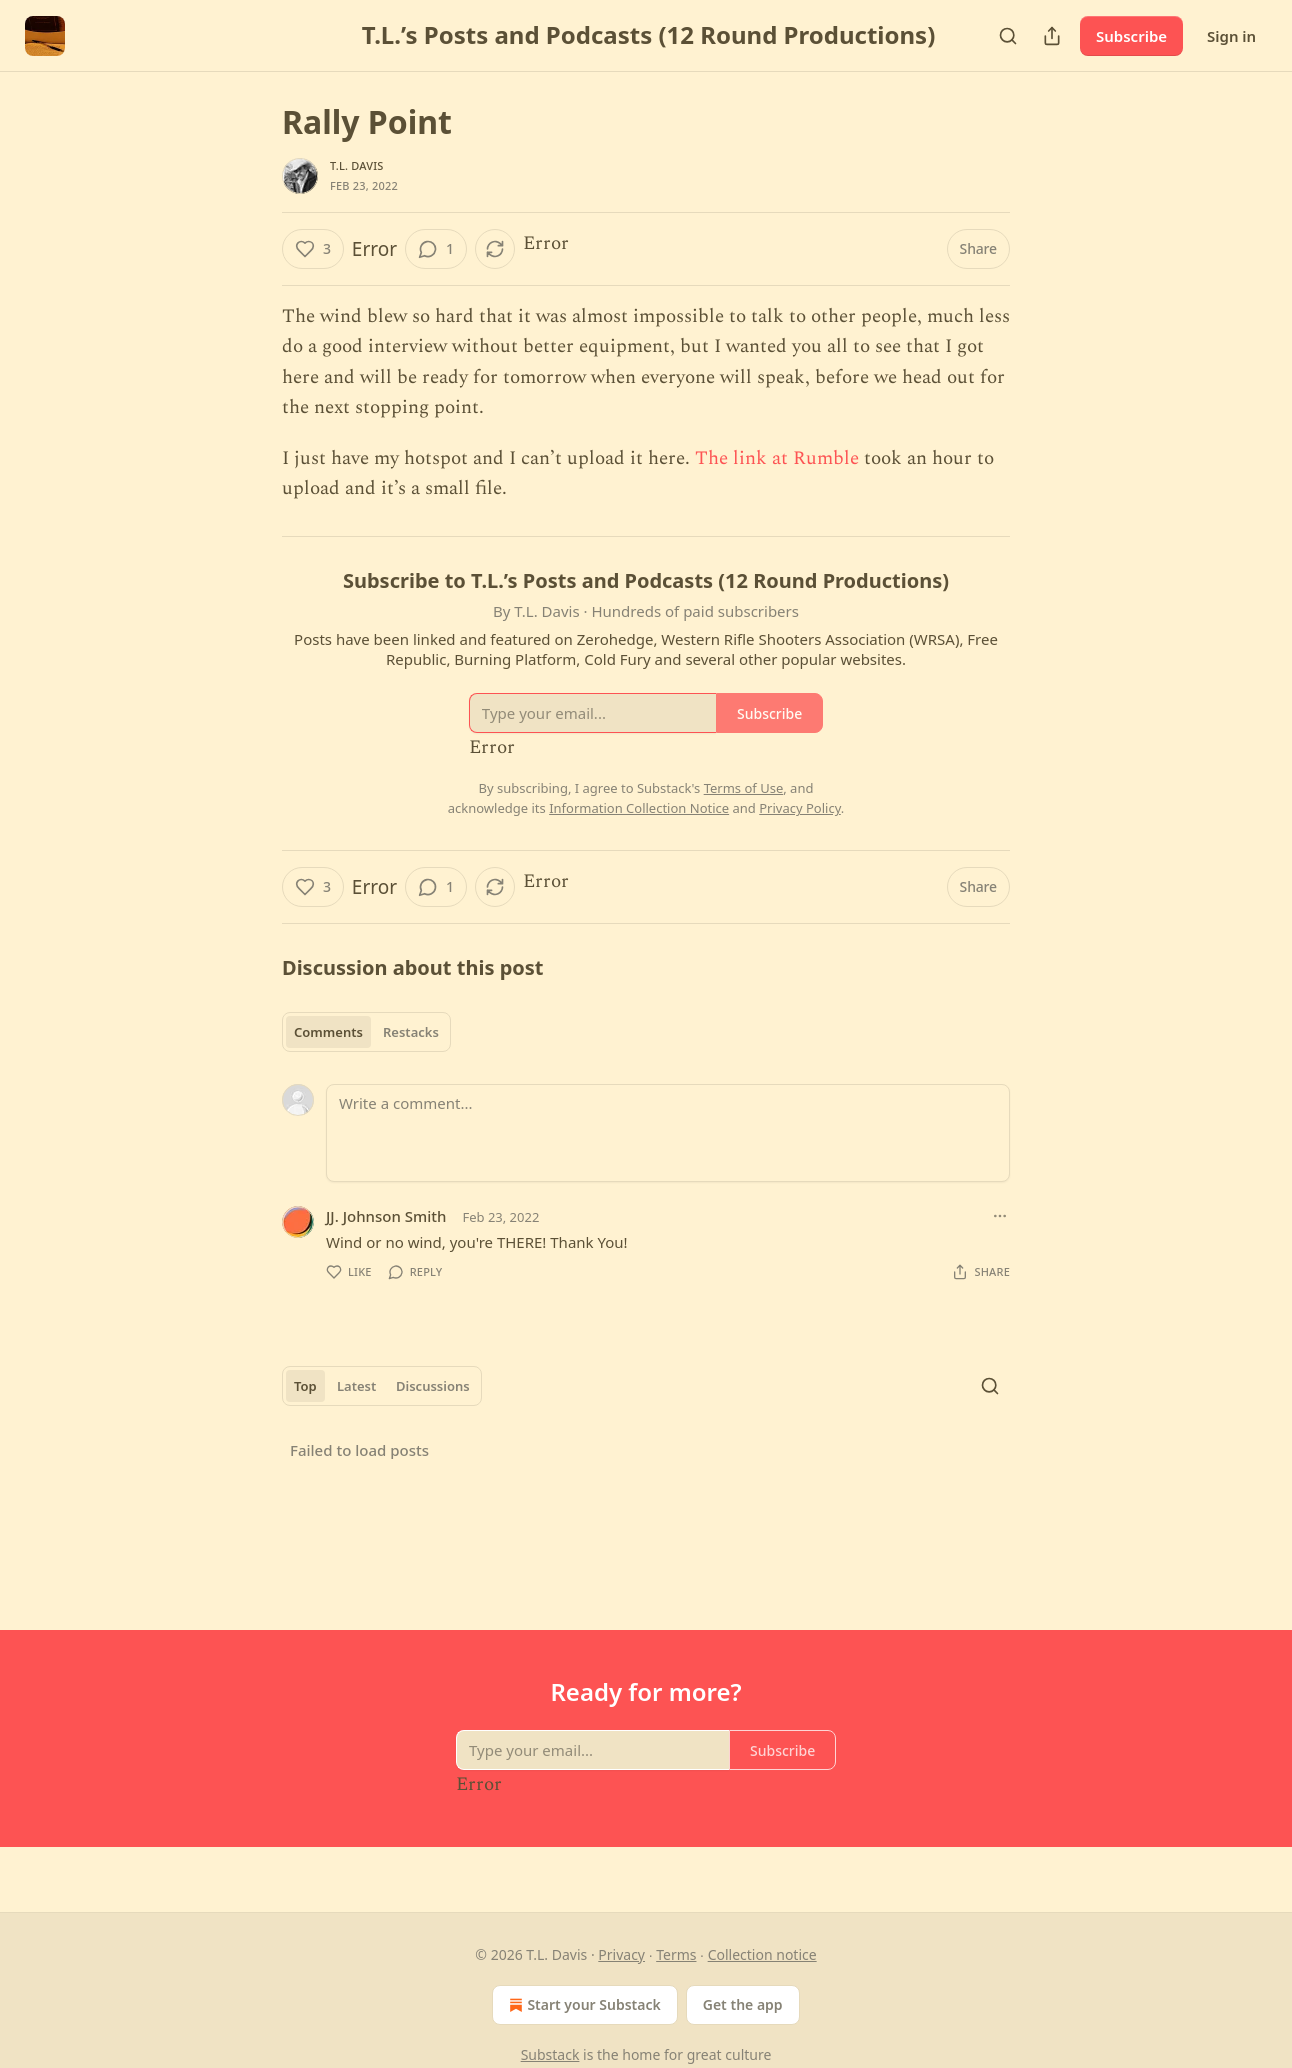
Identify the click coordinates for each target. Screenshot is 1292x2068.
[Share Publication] (1052, 36)
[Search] (1008, 36)
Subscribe (1131, 36)
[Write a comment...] (668, 1133)
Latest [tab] (356, 1386)
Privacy (621, 1954)
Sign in (1231, 36)
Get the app (743, 2004)
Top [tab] (305, 1386)
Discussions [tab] (433, 1386)
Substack (550, 2054)
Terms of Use (744, 788)
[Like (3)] (313, 249)
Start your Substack (582, 2005)
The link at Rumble (777, 458)
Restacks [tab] (411, 1032)
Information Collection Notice (639, 808)
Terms (676, 1954)
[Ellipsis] (1000, 1216)
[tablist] (366, 1032)
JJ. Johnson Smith (386, 1216)
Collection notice (762, 1954)
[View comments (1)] (436, 249)
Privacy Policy (800, 808)
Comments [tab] (328, 1032)
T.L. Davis (357, 165)
